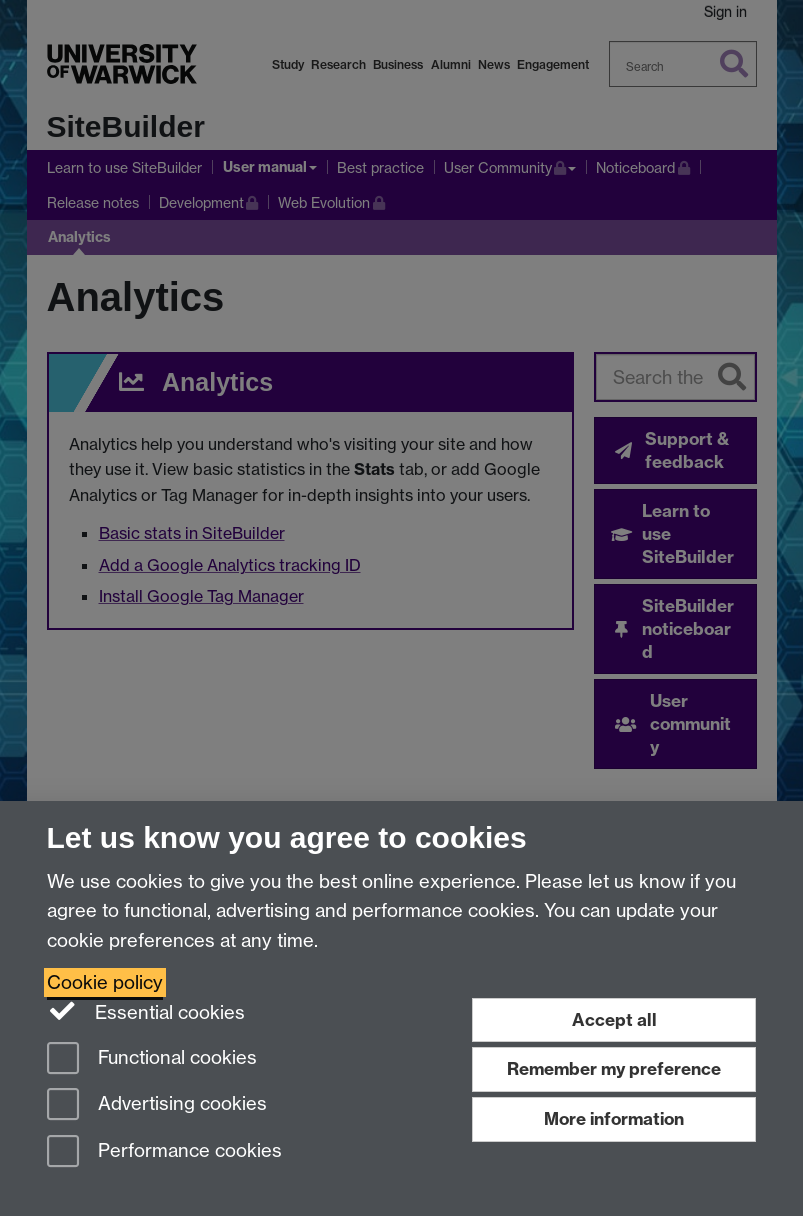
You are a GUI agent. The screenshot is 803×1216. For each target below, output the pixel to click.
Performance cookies (164, 1152)
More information (614, 1118)
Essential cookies (146, 1011)
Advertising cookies (157, 1105)
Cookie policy (105, 982)
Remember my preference (614, 1068)
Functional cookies (152, 1059)
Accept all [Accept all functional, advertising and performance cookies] (614, 1019)
